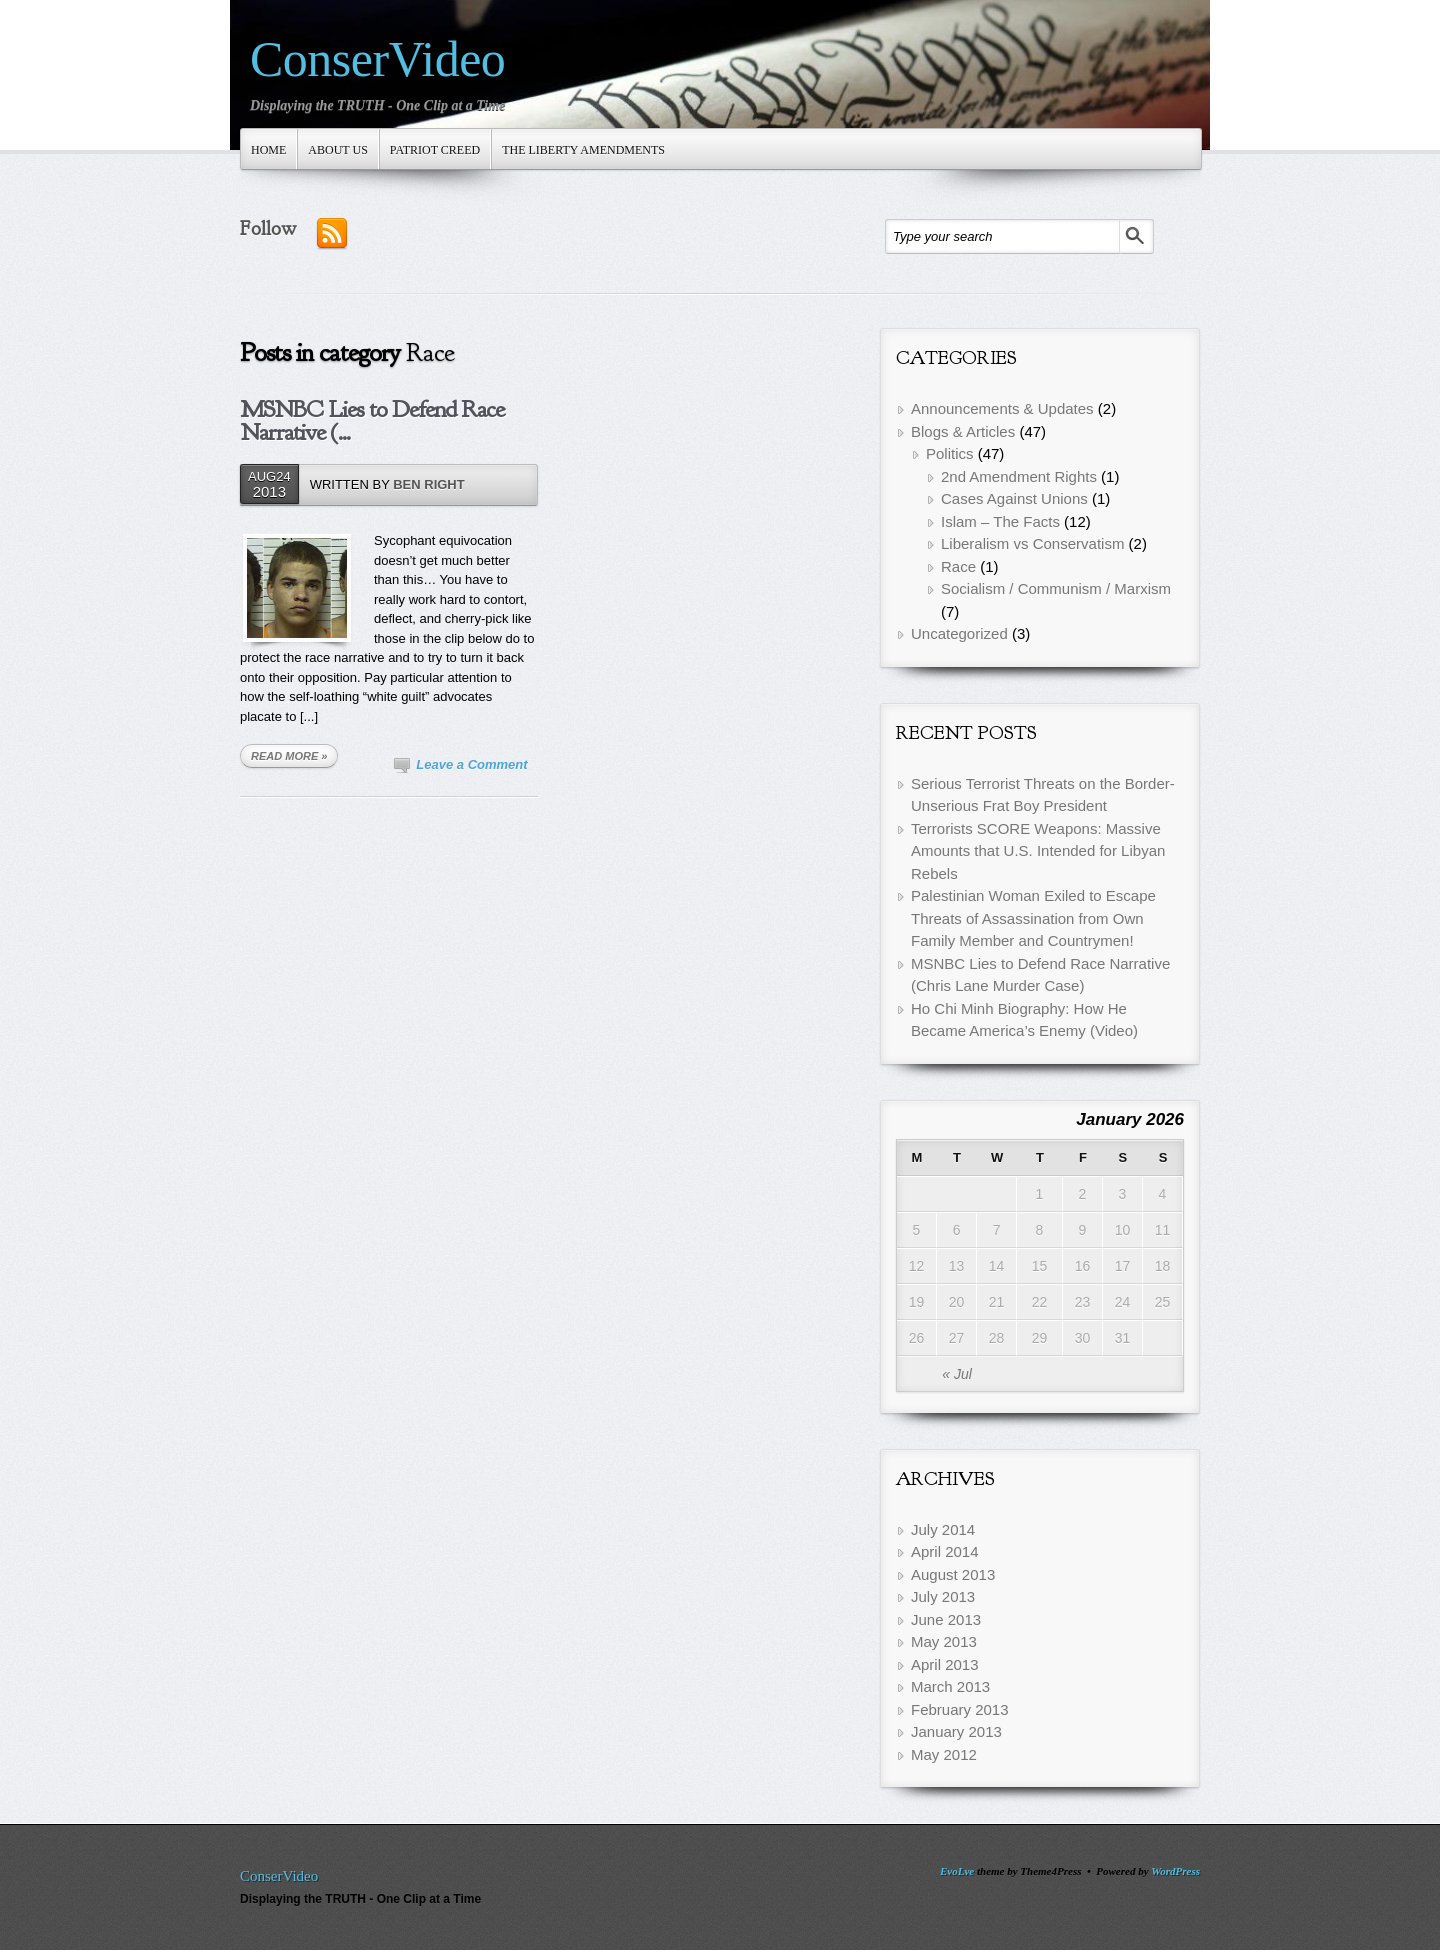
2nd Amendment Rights (1019, 476)
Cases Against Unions (1014, 498)
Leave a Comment (471, 764)
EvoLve (957, 1871)
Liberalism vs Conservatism (1032, 543)
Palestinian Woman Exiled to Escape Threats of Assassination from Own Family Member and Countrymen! (1033, 918)
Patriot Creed (435, 150)
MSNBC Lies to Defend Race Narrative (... (372, 420)
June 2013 (946, 1619)
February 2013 (960, 1709)
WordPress (1175, 1871)
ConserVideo (377, 59)
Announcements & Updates (1002, 408)
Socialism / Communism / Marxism (1056, 588)
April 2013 (945, 1664)
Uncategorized (959, 633)
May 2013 (944, 1641)
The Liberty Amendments (583, 150)
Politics (950, 453)
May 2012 (944, 1754)
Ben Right (429, 484)
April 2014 (945, 1551)
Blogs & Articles (963, 431)
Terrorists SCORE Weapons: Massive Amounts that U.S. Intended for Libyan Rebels (1038, 851)
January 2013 (956, 1731)
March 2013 (950, 1686)
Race (958, 566)
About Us (337, 150)
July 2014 (943, 1529)
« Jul (957, 1374)
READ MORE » (289, 756)
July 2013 (943, 1596)
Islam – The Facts (1000, 521)
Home (268, 150)
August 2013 (953, 1574)
